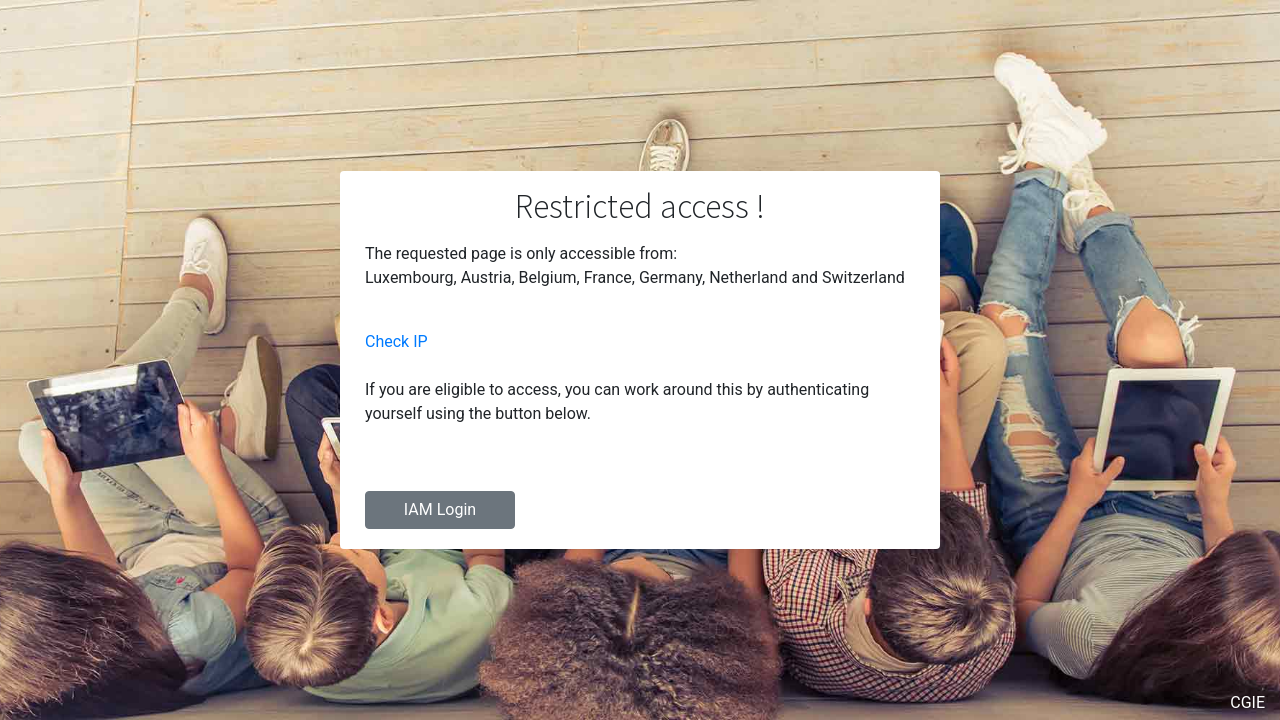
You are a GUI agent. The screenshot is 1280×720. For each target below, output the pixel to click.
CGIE (1247, 702)
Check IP (396, 341)
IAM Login (440, 509)
